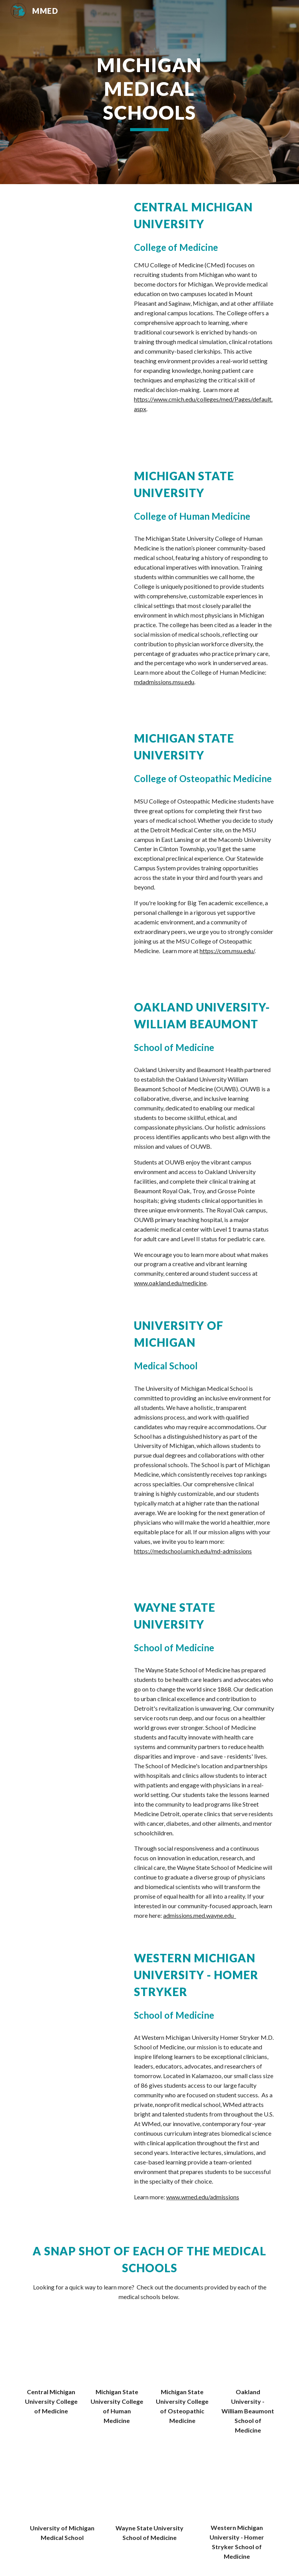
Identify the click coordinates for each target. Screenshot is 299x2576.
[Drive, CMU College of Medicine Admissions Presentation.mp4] (73, 231)
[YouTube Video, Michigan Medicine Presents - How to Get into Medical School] (73, 1347)
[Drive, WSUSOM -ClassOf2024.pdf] (149, 2488)
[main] (149, 92)
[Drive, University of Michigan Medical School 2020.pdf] (62, 2488)
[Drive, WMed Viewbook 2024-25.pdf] (237, 2488)
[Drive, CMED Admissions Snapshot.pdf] (51, 2352)
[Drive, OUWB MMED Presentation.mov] (73, 1022)
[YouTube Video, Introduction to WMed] (73, 1979)
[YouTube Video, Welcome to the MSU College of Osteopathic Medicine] (73, 753)
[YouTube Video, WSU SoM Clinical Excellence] (73, 1629)
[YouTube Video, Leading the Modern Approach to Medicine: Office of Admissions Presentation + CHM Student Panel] (73, 491)
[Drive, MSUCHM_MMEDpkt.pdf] (116, 2352)
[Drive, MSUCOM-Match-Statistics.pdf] (182, 2352)
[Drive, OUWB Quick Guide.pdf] (248, 2352)
